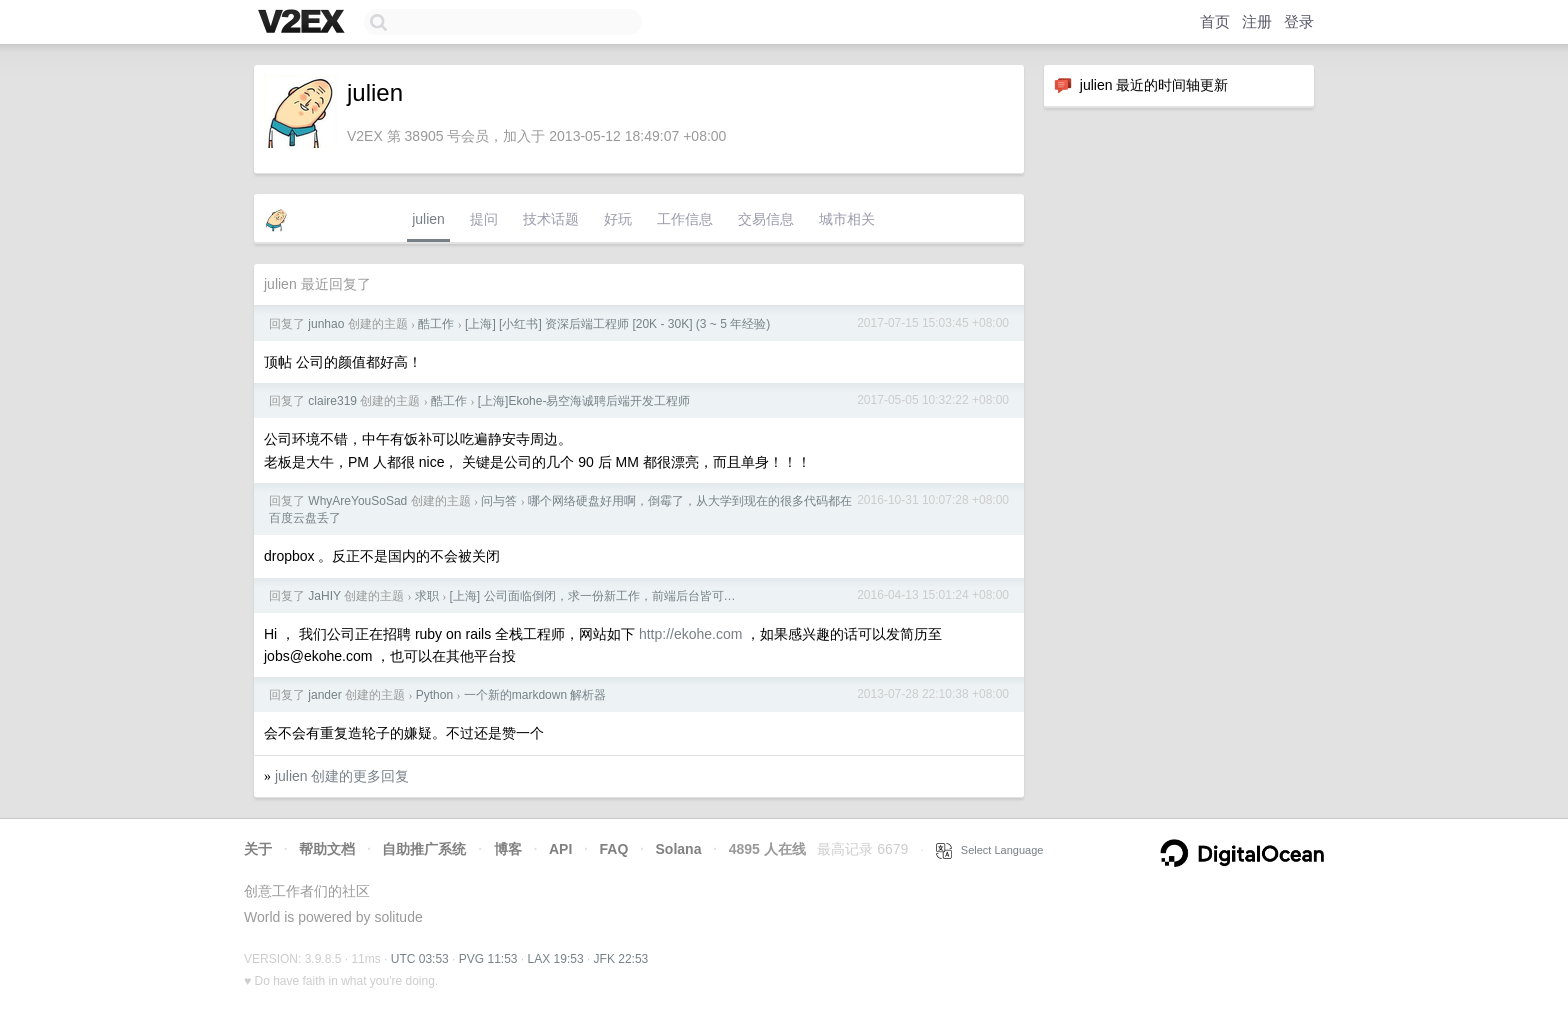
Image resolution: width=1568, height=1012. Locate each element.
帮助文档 (327, 849)
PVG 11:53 (488, 959)
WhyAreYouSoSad (357, 501)
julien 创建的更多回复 (342, 776)
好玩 (618, 219)
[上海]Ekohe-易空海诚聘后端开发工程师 (584, 401)
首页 (1215, 21)
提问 (484, 219)
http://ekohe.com (691, 634)
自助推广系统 (424, 849)
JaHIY (324, 596)
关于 (258, 849)
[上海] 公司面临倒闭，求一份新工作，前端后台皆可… (593, 596)
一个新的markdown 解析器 (535, 695)
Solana (679, 849)
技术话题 (551, 219)
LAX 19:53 (556, 959)
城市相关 (847, 219)
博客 (508, 849)
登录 (1299, 21)
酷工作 (436, 324)
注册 (1257, 21)
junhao (326, 324)
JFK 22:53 (621, 959)
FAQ (614, 849)
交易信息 (766, 219)
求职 (427, 596)
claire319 (332, 401)
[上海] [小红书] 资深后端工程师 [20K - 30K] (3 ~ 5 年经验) (617, 324)
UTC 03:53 (420, 959)
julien (428, 219)
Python (434, 695)
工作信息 (685, 219)
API (560, 849)
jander (324, 695)
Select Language (990, 850)
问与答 (499, 501)
